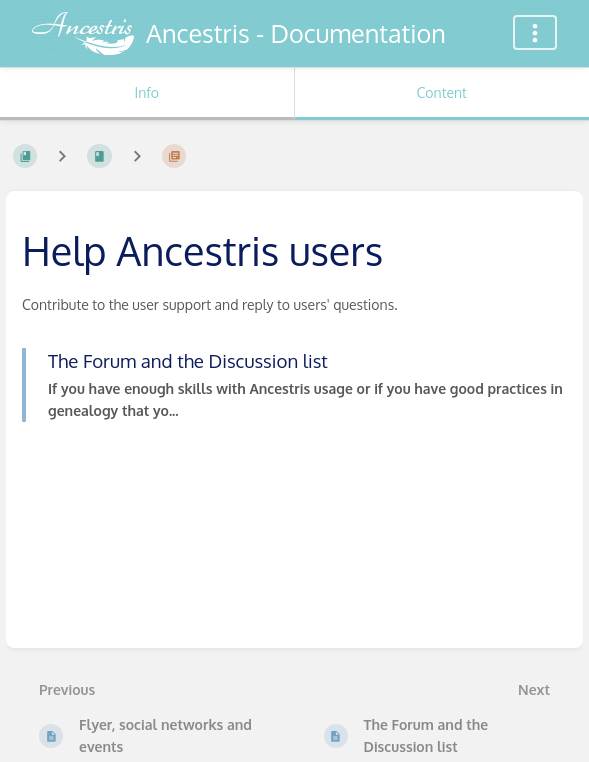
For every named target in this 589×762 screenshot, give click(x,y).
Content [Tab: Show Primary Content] (442, 92)
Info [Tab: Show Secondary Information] (146, 92)
